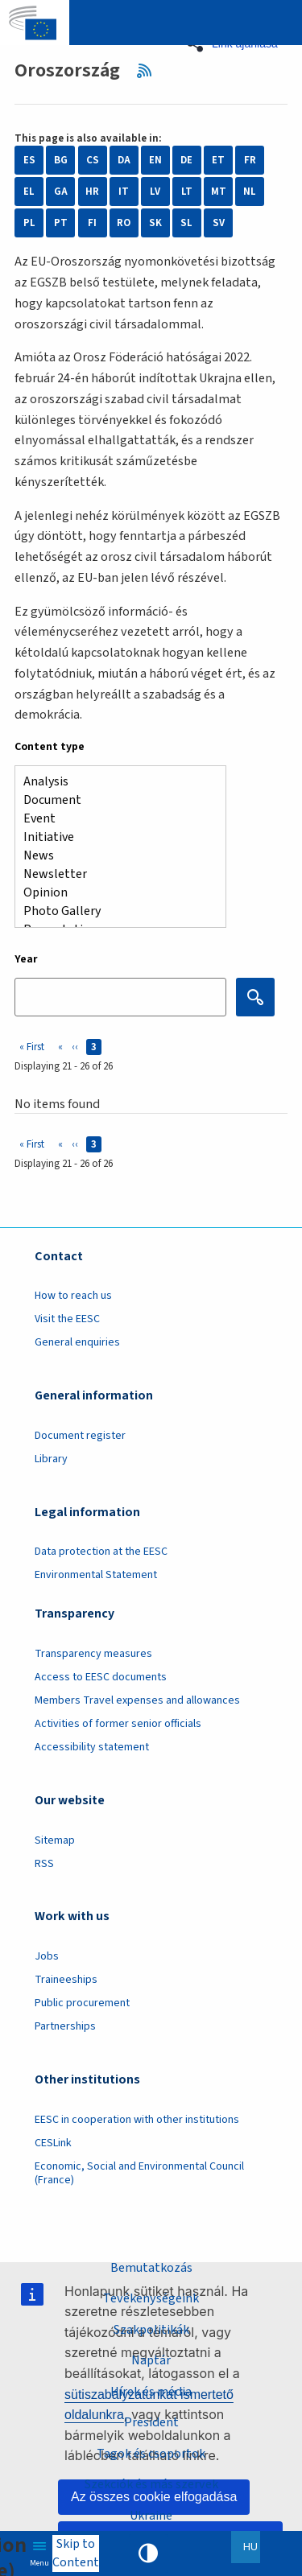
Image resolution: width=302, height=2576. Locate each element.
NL (249, 191)
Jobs (47, 1956)
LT (186, 191)
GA (61, 191)
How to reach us (73, 1296)
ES (29, 160)
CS (92, 160)
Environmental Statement (96, 1575)
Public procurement (82, 2003)
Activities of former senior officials (118, 1724)
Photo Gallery (114, 911)
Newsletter (114, 874)
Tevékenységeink (151, 2298)
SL (186, 223)
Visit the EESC (67, 1319)
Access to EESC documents (101, 1677)
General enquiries (77, 1342)
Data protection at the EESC (101, 1552)
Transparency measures (93, 1654)
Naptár (151, 2360)
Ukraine (151, 2515)
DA (124, 160)
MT (218, 191)
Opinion (114, 893)
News (114, 856)
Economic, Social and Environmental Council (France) (139, 2173)
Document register (80, 1436)
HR (92, 191)
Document (114, 800)
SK (155, 223)
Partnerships (65, 2026)
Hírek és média (151, 2392)
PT (61, 223)
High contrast (148, 2553)
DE (186, 160)
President (151, 2422)
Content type (49, 747)
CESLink (53, 2143)
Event (114, 819)
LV (155, 191)
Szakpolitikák (151, 2330)
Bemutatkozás (151, 2268)
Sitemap (55, 1840)
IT (123, 191)
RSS (149, 71)
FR (250, 160)
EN (155, 160)
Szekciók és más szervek (151, 2484)
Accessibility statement (92, 1747)
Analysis (114, 782)
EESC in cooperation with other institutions (137, 2120)
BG (61, 160)
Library (51, 1459)
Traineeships (66, 1980)
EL (29, 191)
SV (219, 223)
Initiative (114, 837)
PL (29, 223)
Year (26, 959)
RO (123, 223)
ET (218, 160)
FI (92, 223)
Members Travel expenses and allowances (137, 1700)
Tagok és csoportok (151, 2454)
